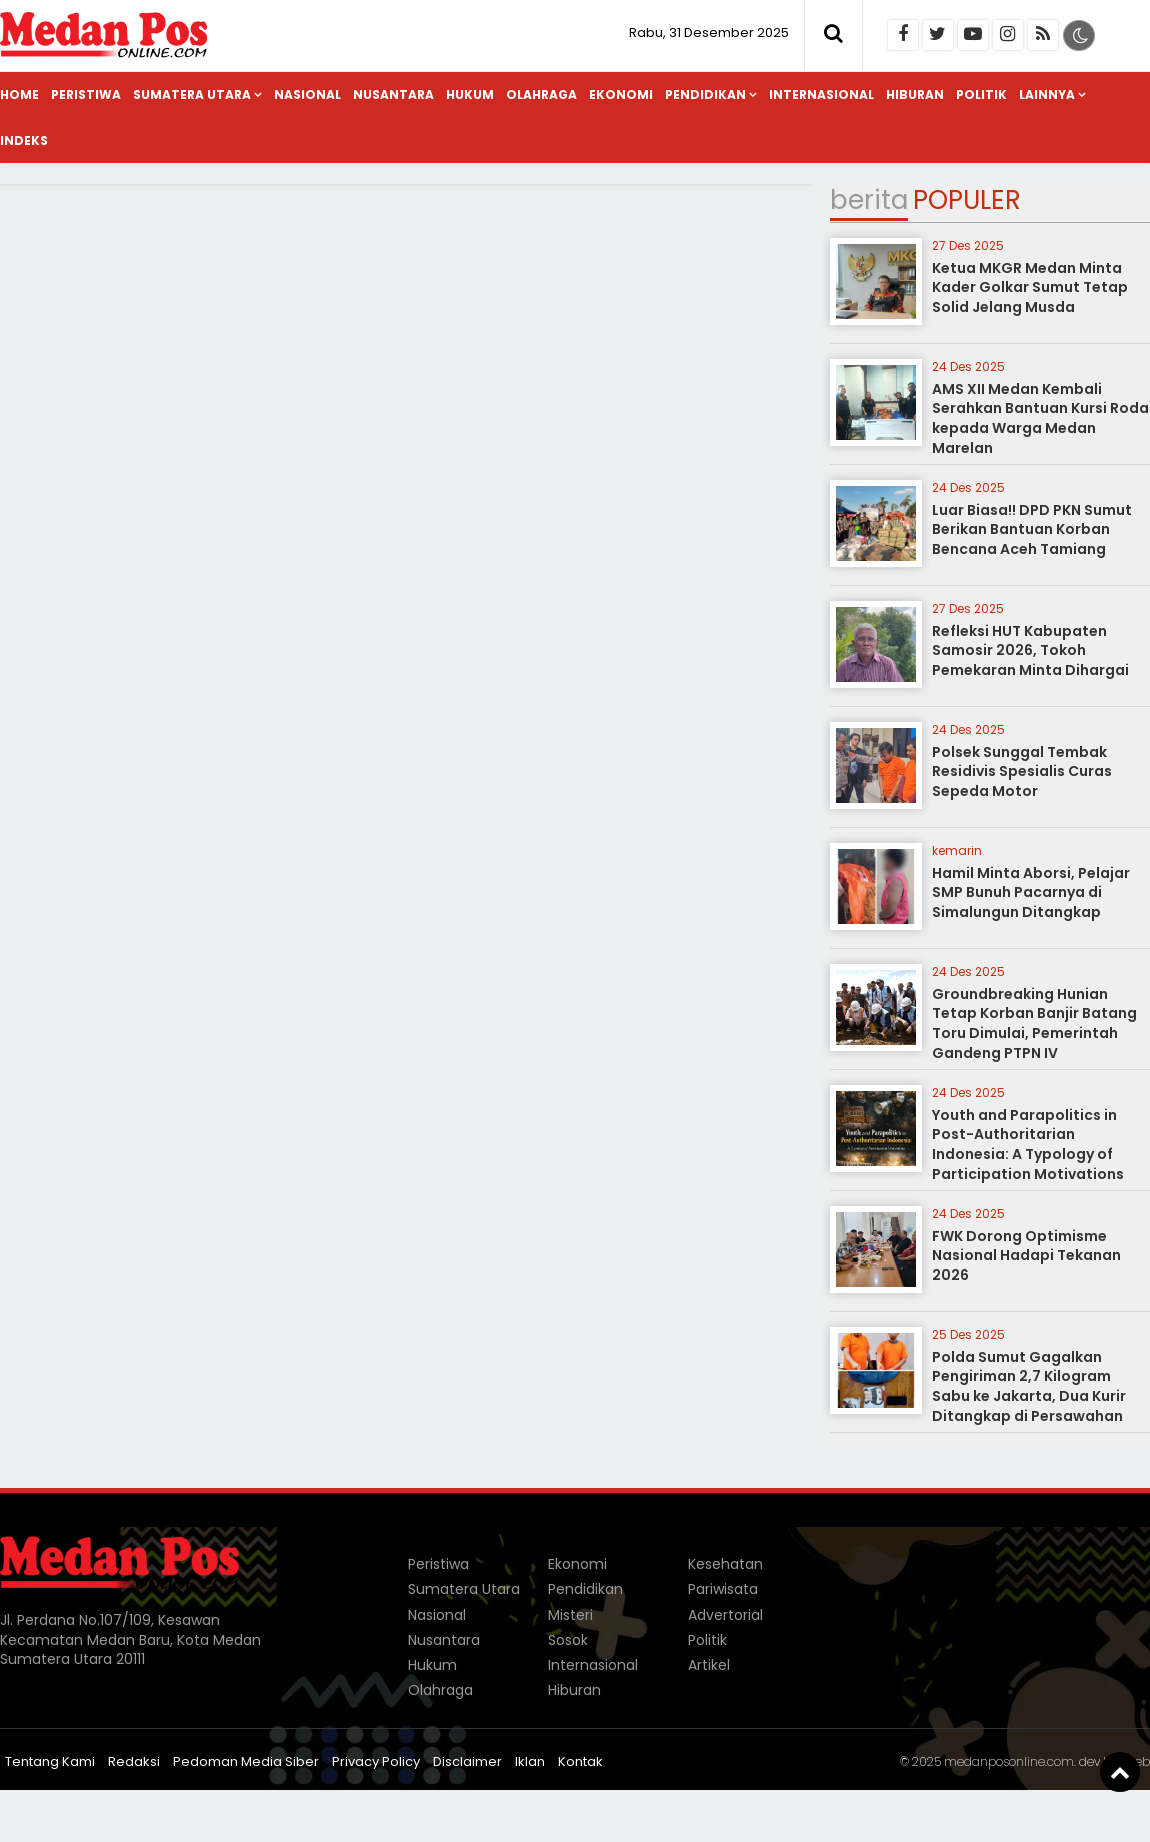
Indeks (24, 140)
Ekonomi (621, 94)
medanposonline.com (1009, 1761)
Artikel (709, 1665)
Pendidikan (705, 94)
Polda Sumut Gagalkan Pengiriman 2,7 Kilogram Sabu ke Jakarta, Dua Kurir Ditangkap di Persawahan (1029, 1386)
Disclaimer (467, 1761)
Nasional (307, 94)
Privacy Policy (376, 1761)
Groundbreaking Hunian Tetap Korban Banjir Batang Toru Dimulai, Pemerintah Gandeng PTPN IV (1034, 1023)
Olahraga (541, 94)
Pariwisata (723, 1589)
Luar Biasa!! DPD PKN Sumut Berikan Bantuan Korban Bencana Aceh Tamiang (1032, 529)
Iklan (530, 1761)
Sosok (568, 1640)
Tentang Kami (50, 1761)
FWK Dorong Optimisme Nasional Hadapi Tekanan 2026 (1026, 1255)
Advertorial (725, 1615)
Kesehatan (725, 1564)
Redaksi (134, 1761)
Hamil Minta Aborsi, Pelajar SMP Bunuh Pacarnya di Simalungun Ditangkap (1031, 892)
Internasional (821, 94)
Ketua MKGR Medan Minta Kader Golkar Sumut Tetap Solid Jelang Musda (1030, 287)
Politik (981, 94)
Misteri (570, 1615)
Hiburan (915, 94)
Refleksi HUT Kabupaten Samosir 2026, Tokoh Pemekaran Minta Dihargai (1030, 650)
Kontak (580, 1761)
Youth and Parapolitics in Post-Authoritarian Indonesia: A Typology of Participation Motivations (1028, 1144)
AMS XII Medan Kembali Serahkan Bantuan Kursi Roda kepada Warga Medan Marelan (1040, 418)
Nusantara (393, 94)
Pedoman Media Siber (246, 1761)
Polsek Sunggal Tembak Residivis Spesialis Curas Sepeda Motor (1022, 771)
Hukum (470, 94)
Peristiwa (86, 94)
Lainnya (1047, 94)
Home (19, 94)
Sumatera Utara (192, 94)
